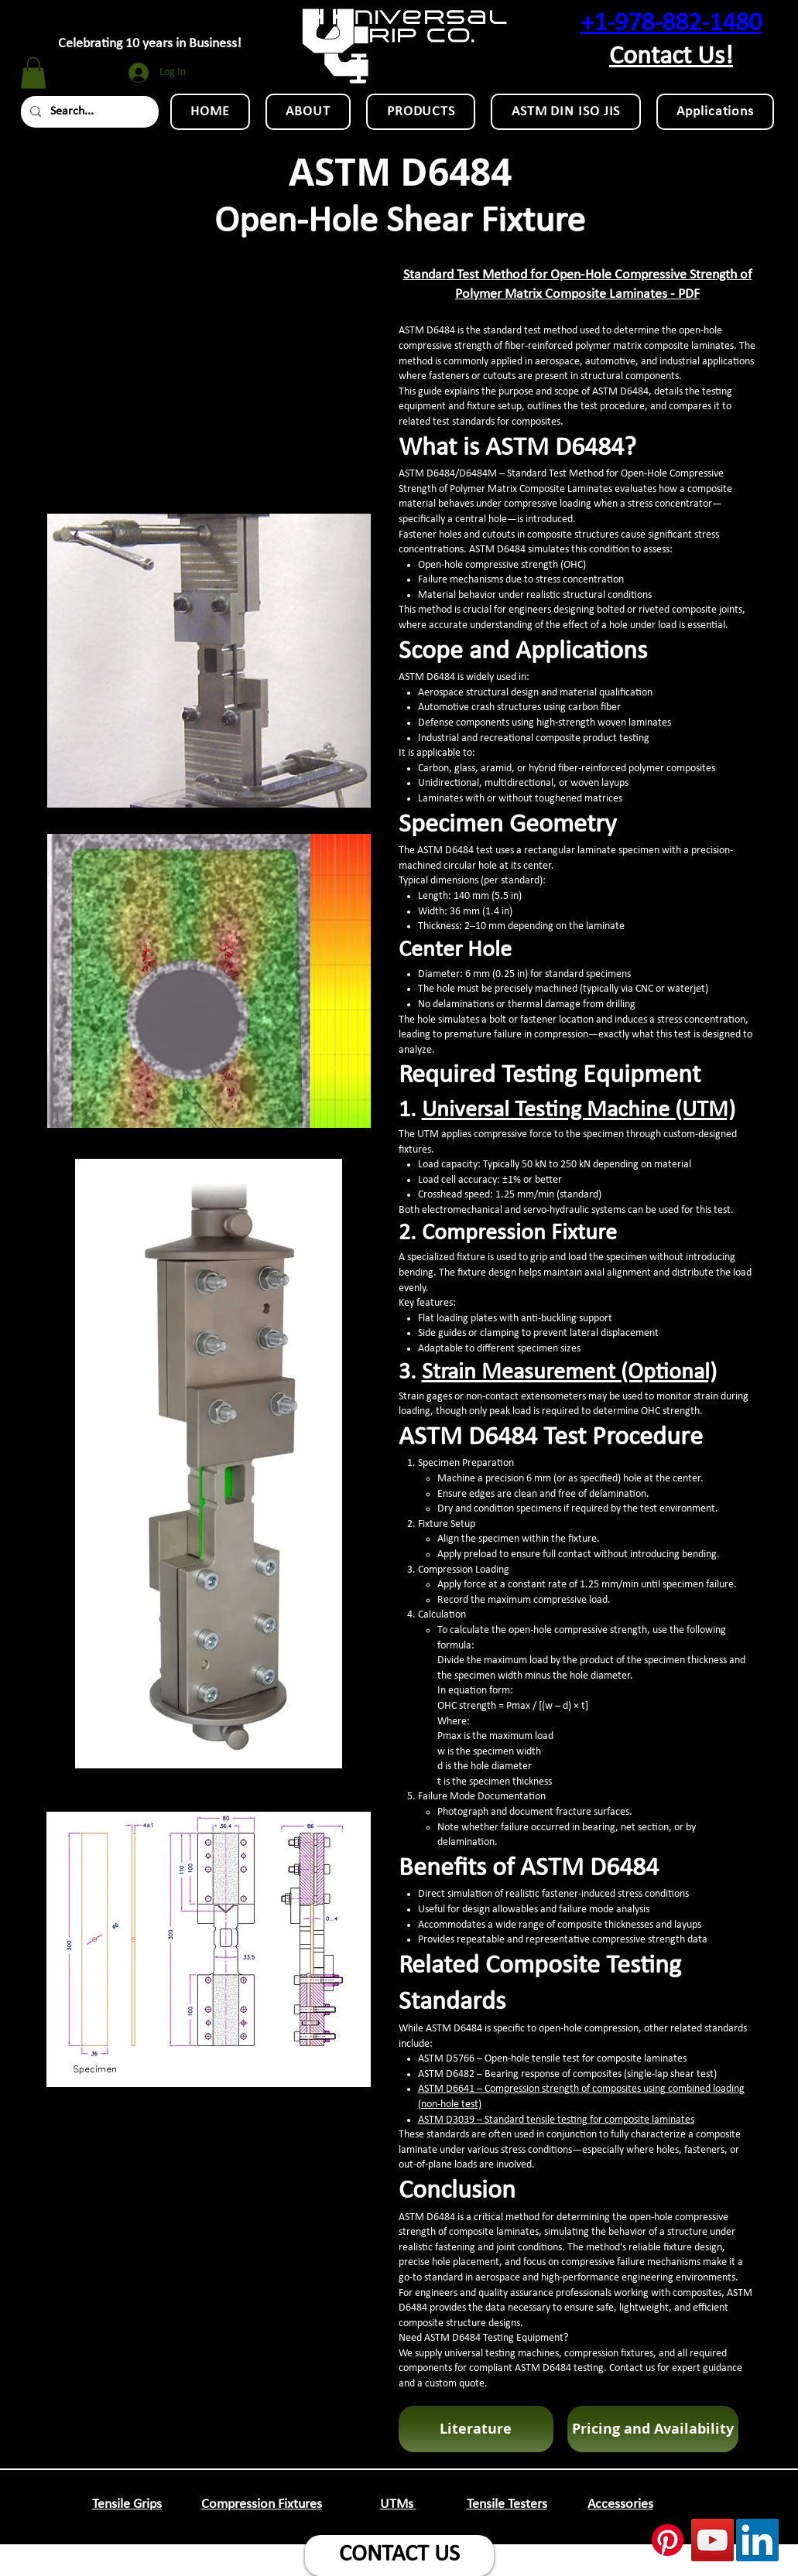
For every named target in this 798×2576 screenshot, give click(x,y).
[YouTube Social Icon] (712, 2540)
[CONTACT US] (399, 2555)
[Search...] (88, 112)
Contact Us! (671, 56)
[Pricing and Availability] (652, 2429)
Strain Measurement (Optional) (569, 1373)
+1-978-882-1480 (671, 23)
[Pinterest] (667, 2540)
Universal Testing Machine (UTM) (578, 1110)
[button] (33, 73)
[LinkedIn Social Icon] (757, 2540)
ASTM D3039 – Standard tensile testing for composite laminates (556, 2120)
